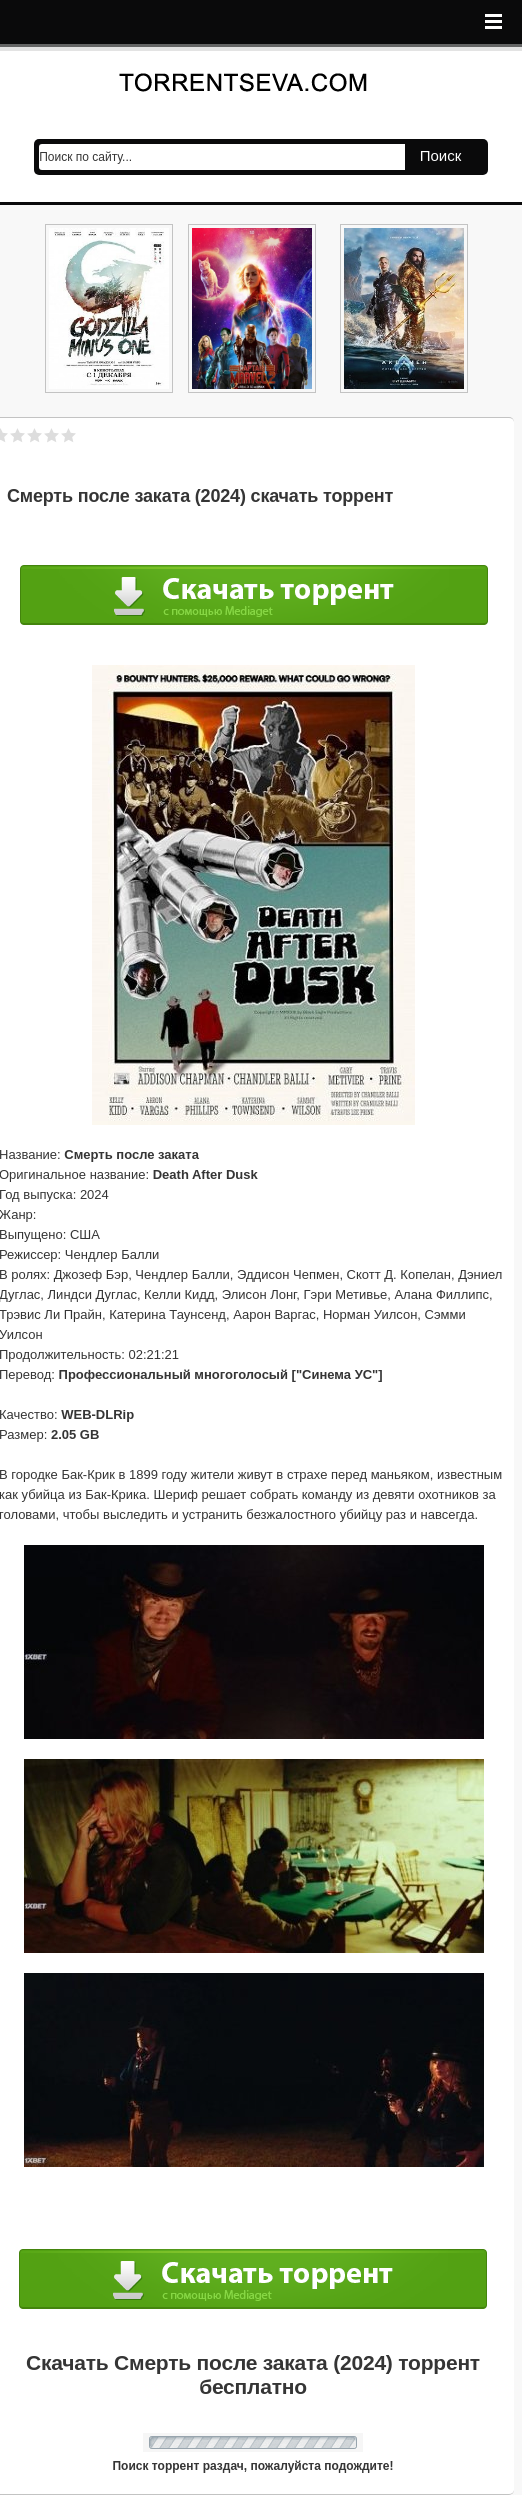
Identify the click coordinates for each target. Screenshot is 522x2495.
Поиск (441, 155)
